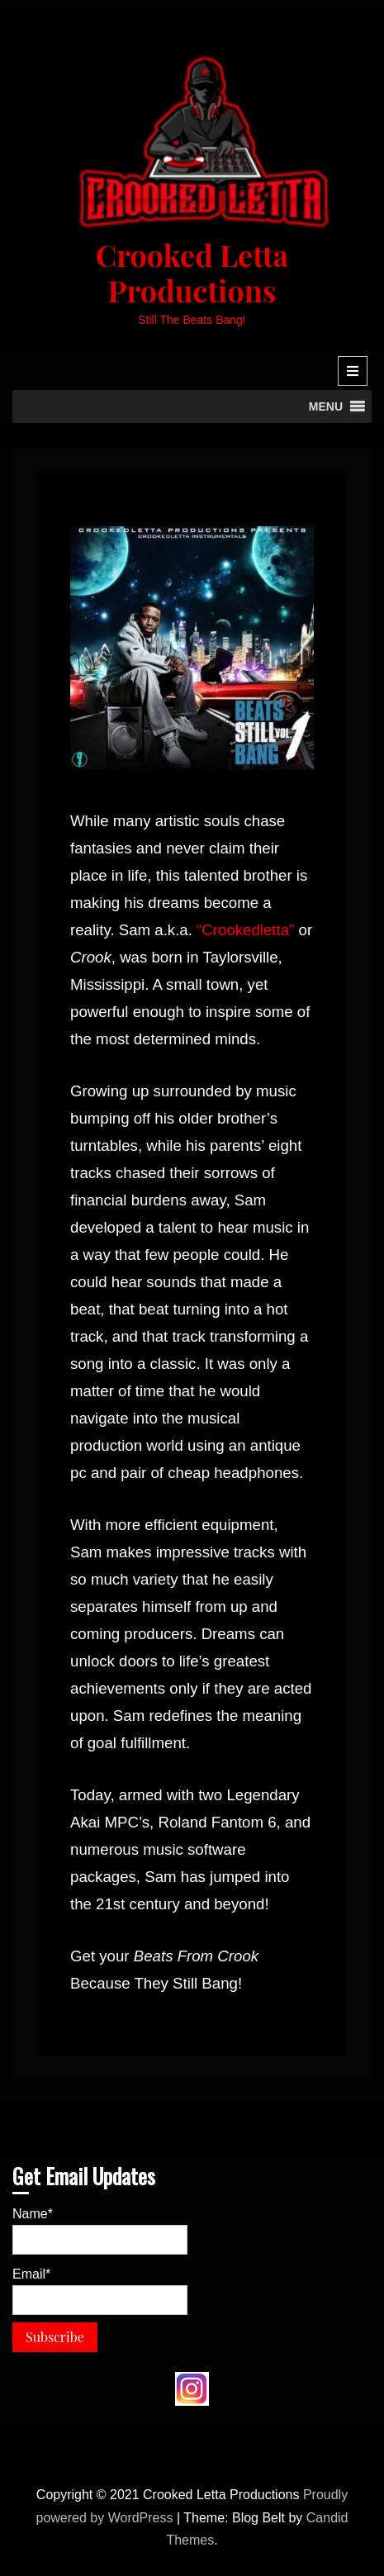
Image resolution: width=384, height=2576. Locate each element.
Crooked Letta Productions (192, 272)
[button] (326, 406)
